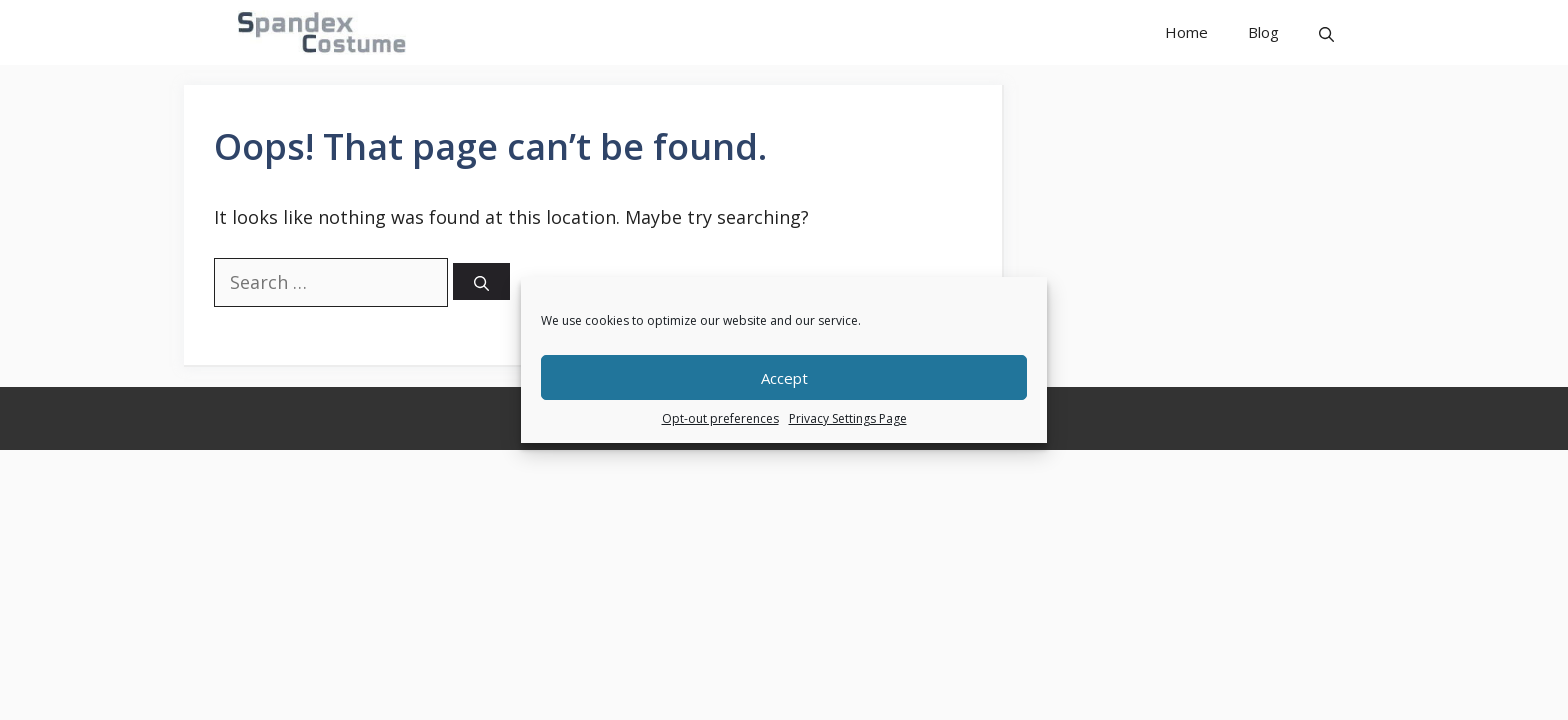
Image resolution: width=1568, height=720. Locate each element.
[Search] (481, 281)
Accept (784, 378)
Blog (1263, 32)
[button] (1326, 32)
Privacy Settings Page (848, 418)
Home (1186, 32)
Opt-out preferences (720, 418)
